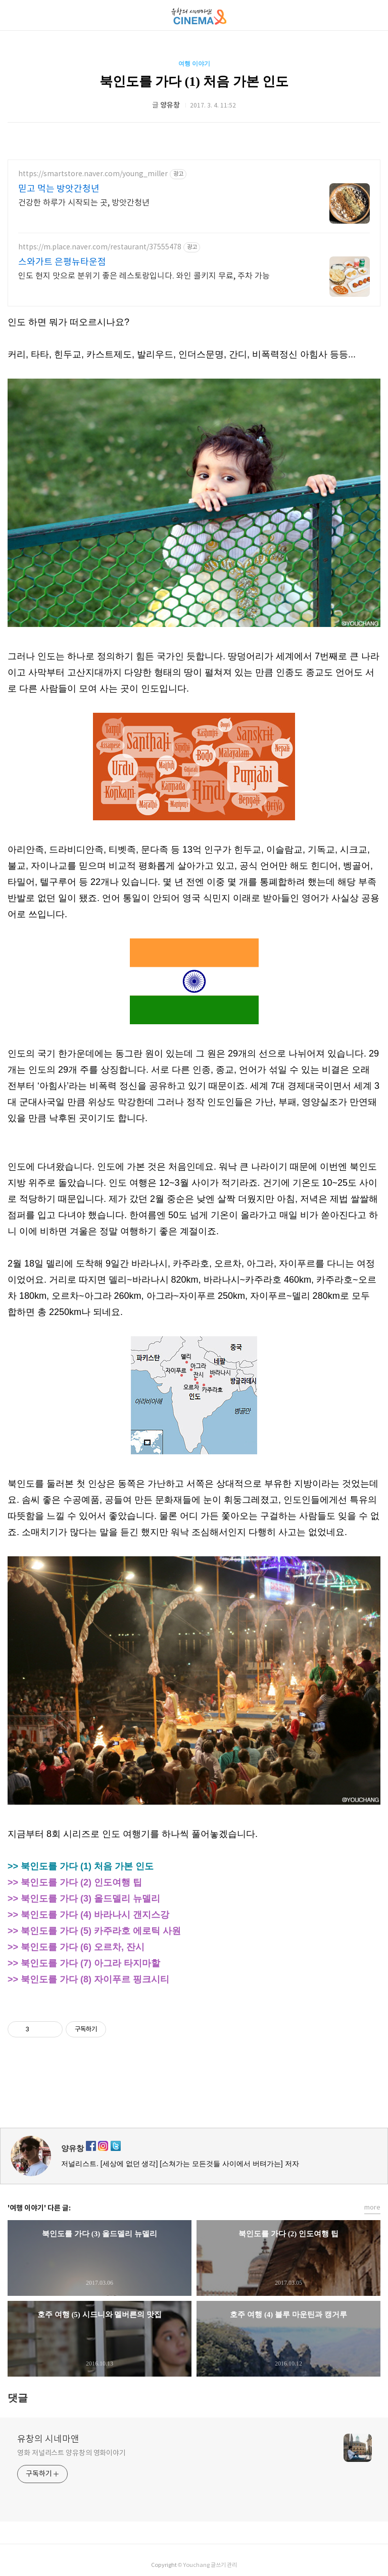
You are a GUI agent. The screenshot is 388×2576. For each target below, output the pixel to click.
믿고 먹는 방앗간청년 (59, 189)
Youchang (196, 2565)
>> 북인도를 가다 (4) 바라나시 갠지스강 (88, 1915)
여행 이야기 (194, 63)
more (372, 2208)
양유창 (72, 2148)
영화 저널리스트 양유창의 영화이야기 (71, 2453)
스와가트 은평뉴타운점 (62, 262)
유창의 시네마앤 (48, 2439)
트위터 (218, 2094)
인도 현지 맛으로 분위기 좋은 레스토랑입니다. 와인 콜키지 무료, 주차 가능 (144, 276)
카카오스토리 (194, 2094)
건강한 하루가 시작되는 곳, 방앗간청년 (84, 202)
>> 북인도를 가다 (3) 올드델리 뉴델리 (84, 1899)
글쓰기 (218, 2565)
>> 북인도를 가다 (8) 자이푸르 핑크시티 (88, 1979)
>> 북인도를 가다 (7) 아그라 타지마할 (84, 1963)
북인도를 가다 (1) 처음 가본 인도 (194, 81)
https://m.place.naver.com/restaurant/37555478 (99, 247)
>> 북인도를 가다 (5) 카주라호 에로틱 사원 (94, 1931)
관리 (232, 2565)
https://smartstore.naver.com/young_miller (93, 174)
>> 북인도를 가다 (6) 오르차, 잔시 (76, 1947)
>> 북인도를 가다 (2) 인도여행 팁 (75, 1882)
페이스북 (170, 2094)
